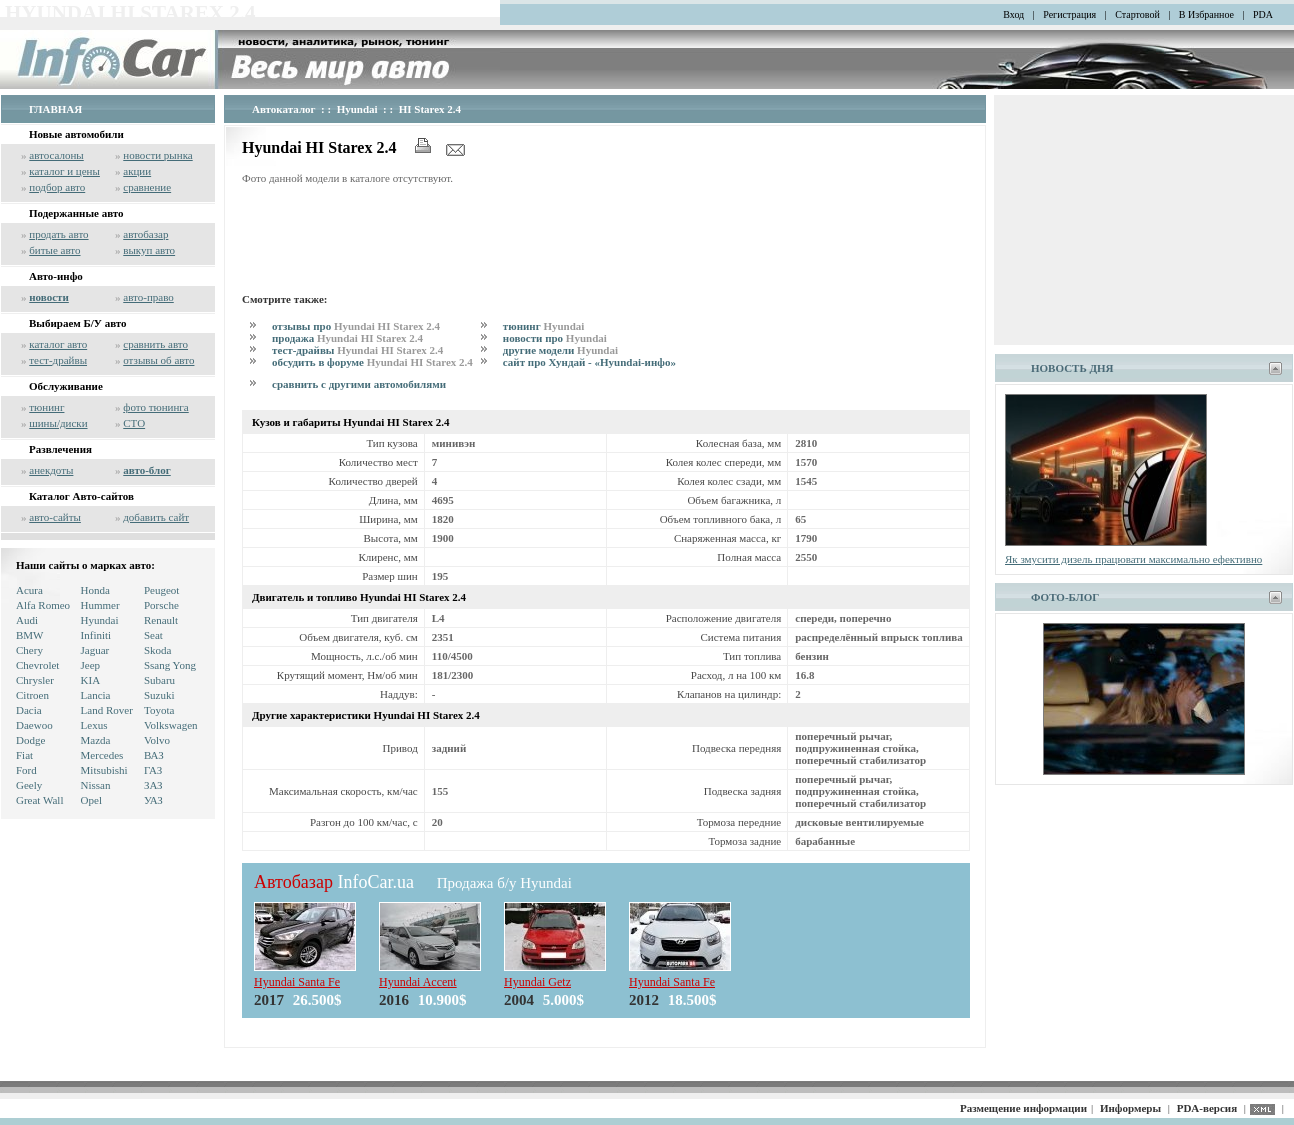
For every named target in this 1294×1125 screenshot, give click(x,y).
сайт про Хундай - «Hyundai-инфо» (589, 362)
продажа (347, 338)
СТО (134, 423)
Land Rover (107, 710)
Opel (91, 800)
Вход (1013, 14)
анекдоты (51, 470)
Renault (161, 620)
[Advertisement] (606, 236)
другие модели (560, 350)
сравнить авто (155, 344)
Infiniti (96, 635)
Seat (153, 635)
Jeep (91, 665)
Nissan (96, 785)
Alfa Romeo (43, 605)
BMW (30, 635)
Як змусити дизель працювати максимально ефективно (1133, 559)
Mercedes (102, 755)
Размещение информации (1023, 1108)
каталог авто (58, 344)
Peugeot (161, 590)
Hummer (100, 605)
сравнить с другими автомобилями (359, 384)
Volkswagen (171, 725)
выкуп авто (149, 250)
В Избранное (1206, 14)
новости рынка (157, 155)
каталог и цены (64, 171)
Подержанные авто (76, 213)
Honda (95, 590)
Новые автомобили (76, 134)
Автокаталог (284, 109)
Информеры (1130, 1108)
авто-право (148, 297)
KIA (91, 680)
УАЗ (153, 800)
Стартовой (1137, 14)
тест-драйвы (58, 360)
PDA (1263, 14)
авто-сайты (55, 517)
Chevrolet (37, 665)
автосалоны (56, 155)
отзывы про (356, 326)
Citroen (32, 695)
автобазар (145, 234)
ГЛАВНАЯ (55, 109)
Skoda (158, 650)
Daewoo (34, 725)
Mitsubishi (104, 770)
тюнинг (46, 407)
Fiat (24, 755)
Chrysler (35, 680)
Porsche (161, 605)
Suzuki (159, 695)
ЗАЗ (153, 785)
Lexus (94, 725)
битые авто (54, 250)
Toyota (159, 710)
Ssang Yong (170, 665)
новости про (555, 338)
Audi (27, 620)
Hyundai (100, 620)
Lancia (96, 695)
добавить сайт (156, 517)
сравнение (147, 187)
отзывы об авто (158, 360)
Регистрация (1069, 14)
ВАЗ (154, 755)
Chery (29, 650)
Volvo (157, 740)
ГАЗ (153, 770)
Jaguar (95, 650)
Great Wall (39, 800)
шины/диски (58, 423)
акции (137, 171)
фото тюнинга (155, 407)
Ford (26, 770)
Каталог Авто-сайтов (81, 496)
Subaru (159, 680)
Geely (29, 785)
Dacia (29, 710)
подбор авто (57, 187)
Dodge (30, 740)
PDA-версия (1207, 1108)
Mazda (96, 740)
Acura (29, 590)
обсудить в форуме (372, 362)
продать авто (58, 234)
